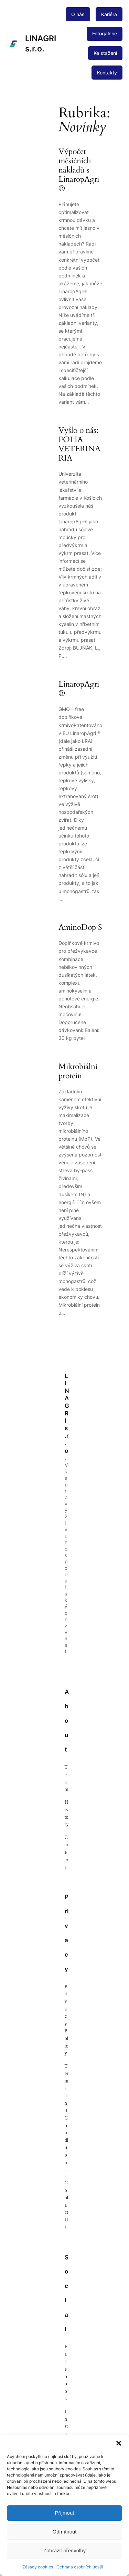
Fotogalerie (104, 33)
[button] (118, 2443)
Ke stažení (105, 53)
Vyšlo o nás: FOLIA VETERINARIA (79, 444)
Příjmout (64, 2513)
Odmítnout (64, 2532)
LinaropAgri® (78, 689)
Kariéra (109, 14)
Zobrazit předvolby (64, 2550)
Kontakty (107, 72)
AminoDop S (80, 927)
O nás (78, 14)
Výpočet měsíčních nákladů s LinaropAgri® (78, 170)
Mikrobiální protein (77, 1071)
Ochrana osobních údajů (79, 2566)
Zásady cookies (37, 2566)
